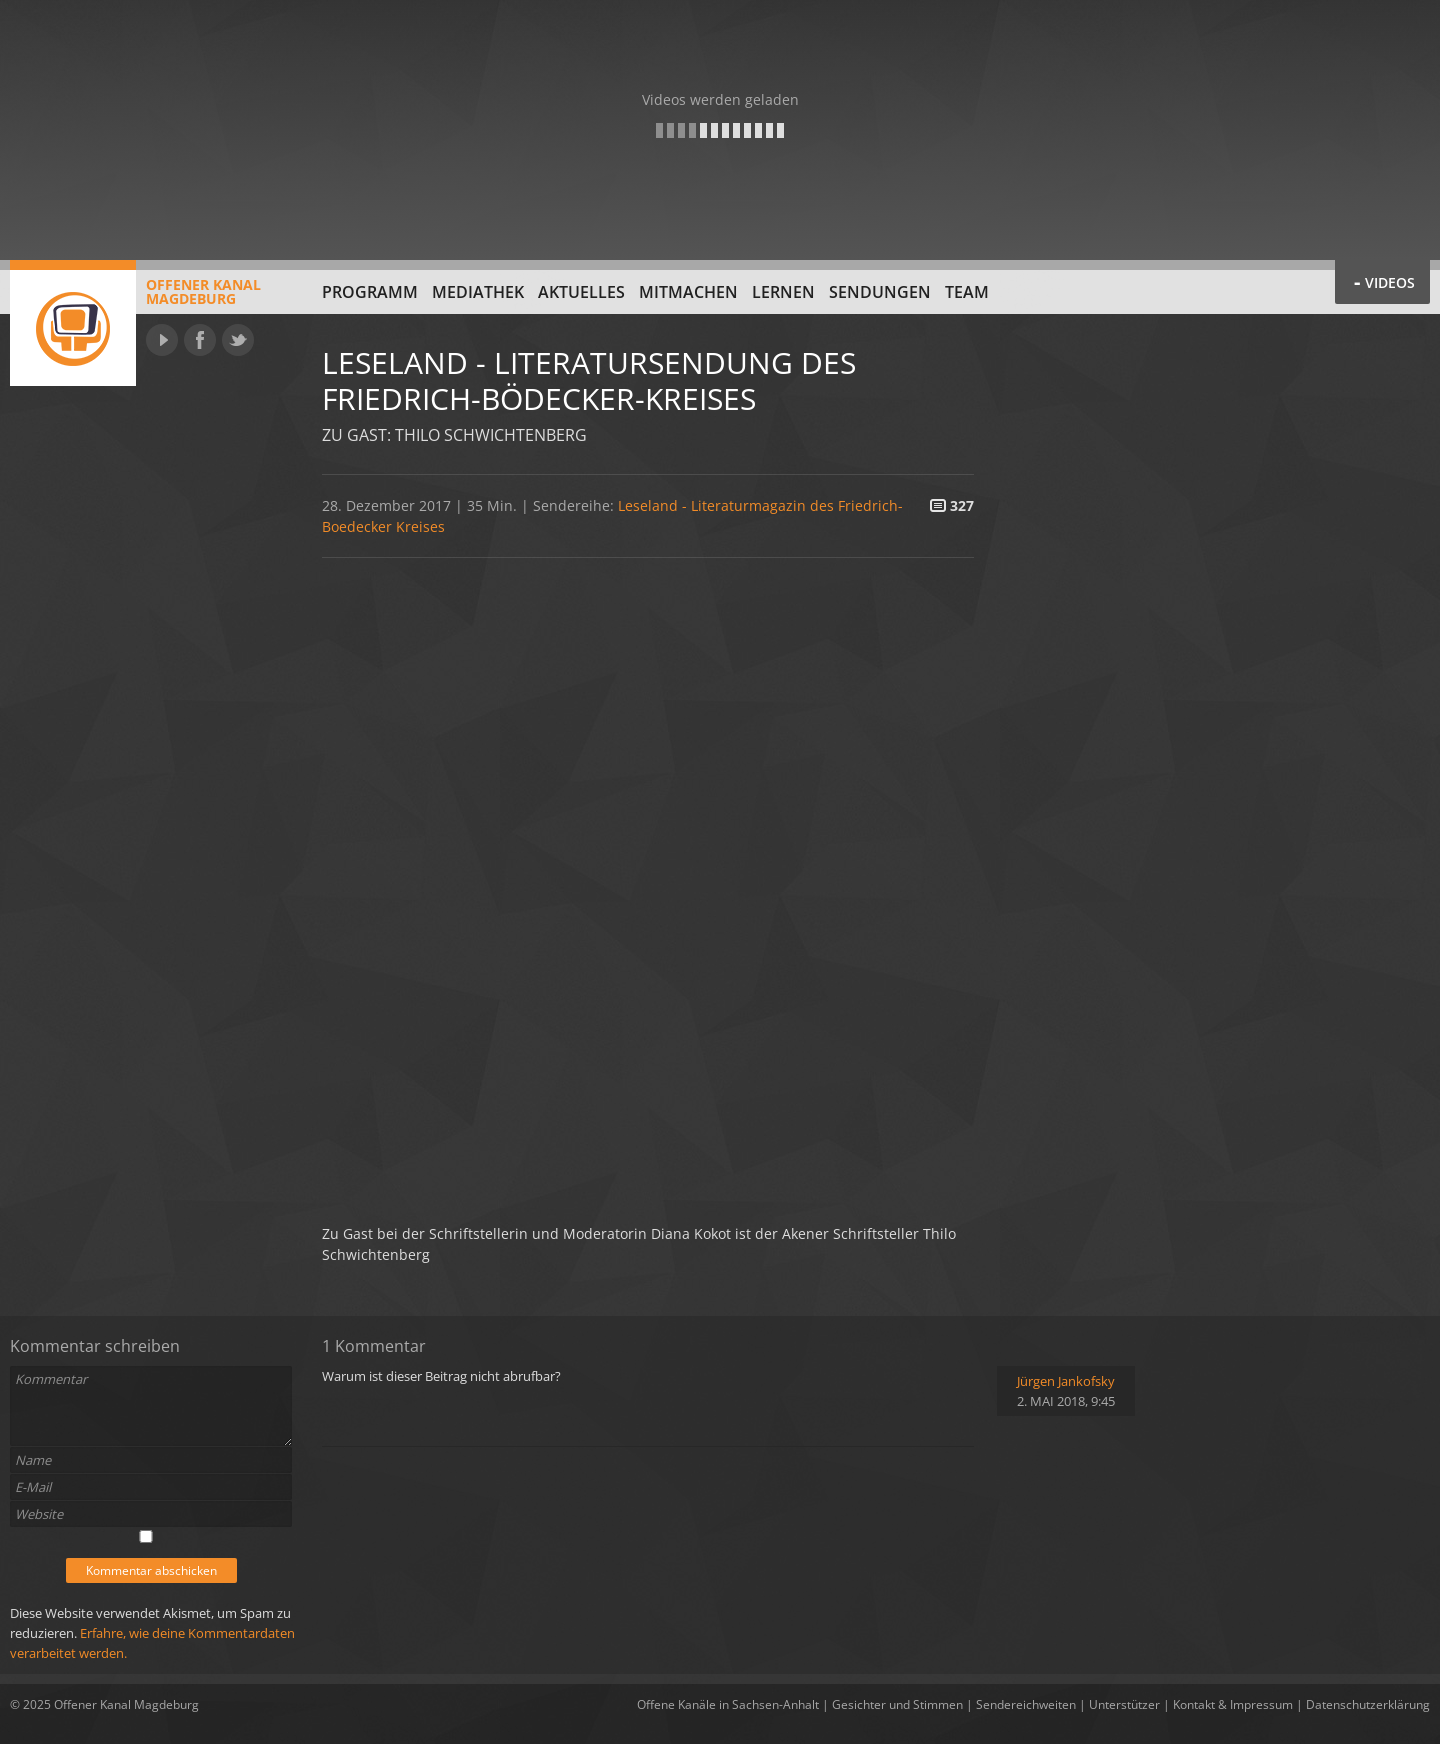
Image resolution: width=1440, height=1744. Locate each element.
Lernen (783, 292)
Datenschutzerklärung (1368, 1704)
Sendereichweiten (1026, 1704)
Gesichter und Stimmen (897, 1704)
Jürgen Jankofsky (1066, 1381)
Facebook (200, 340)
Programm (370, 292)
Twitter (238, 340)
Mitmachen (688, 292)
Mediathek (478, 292)
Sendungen (880, 292)
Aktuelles (581, 292)
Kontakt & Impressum (1233, 1704)
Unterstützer (1124, 1704)
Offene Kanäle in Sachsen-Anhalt (728, 1704)
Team (967, 292)
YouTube (162, 340)
